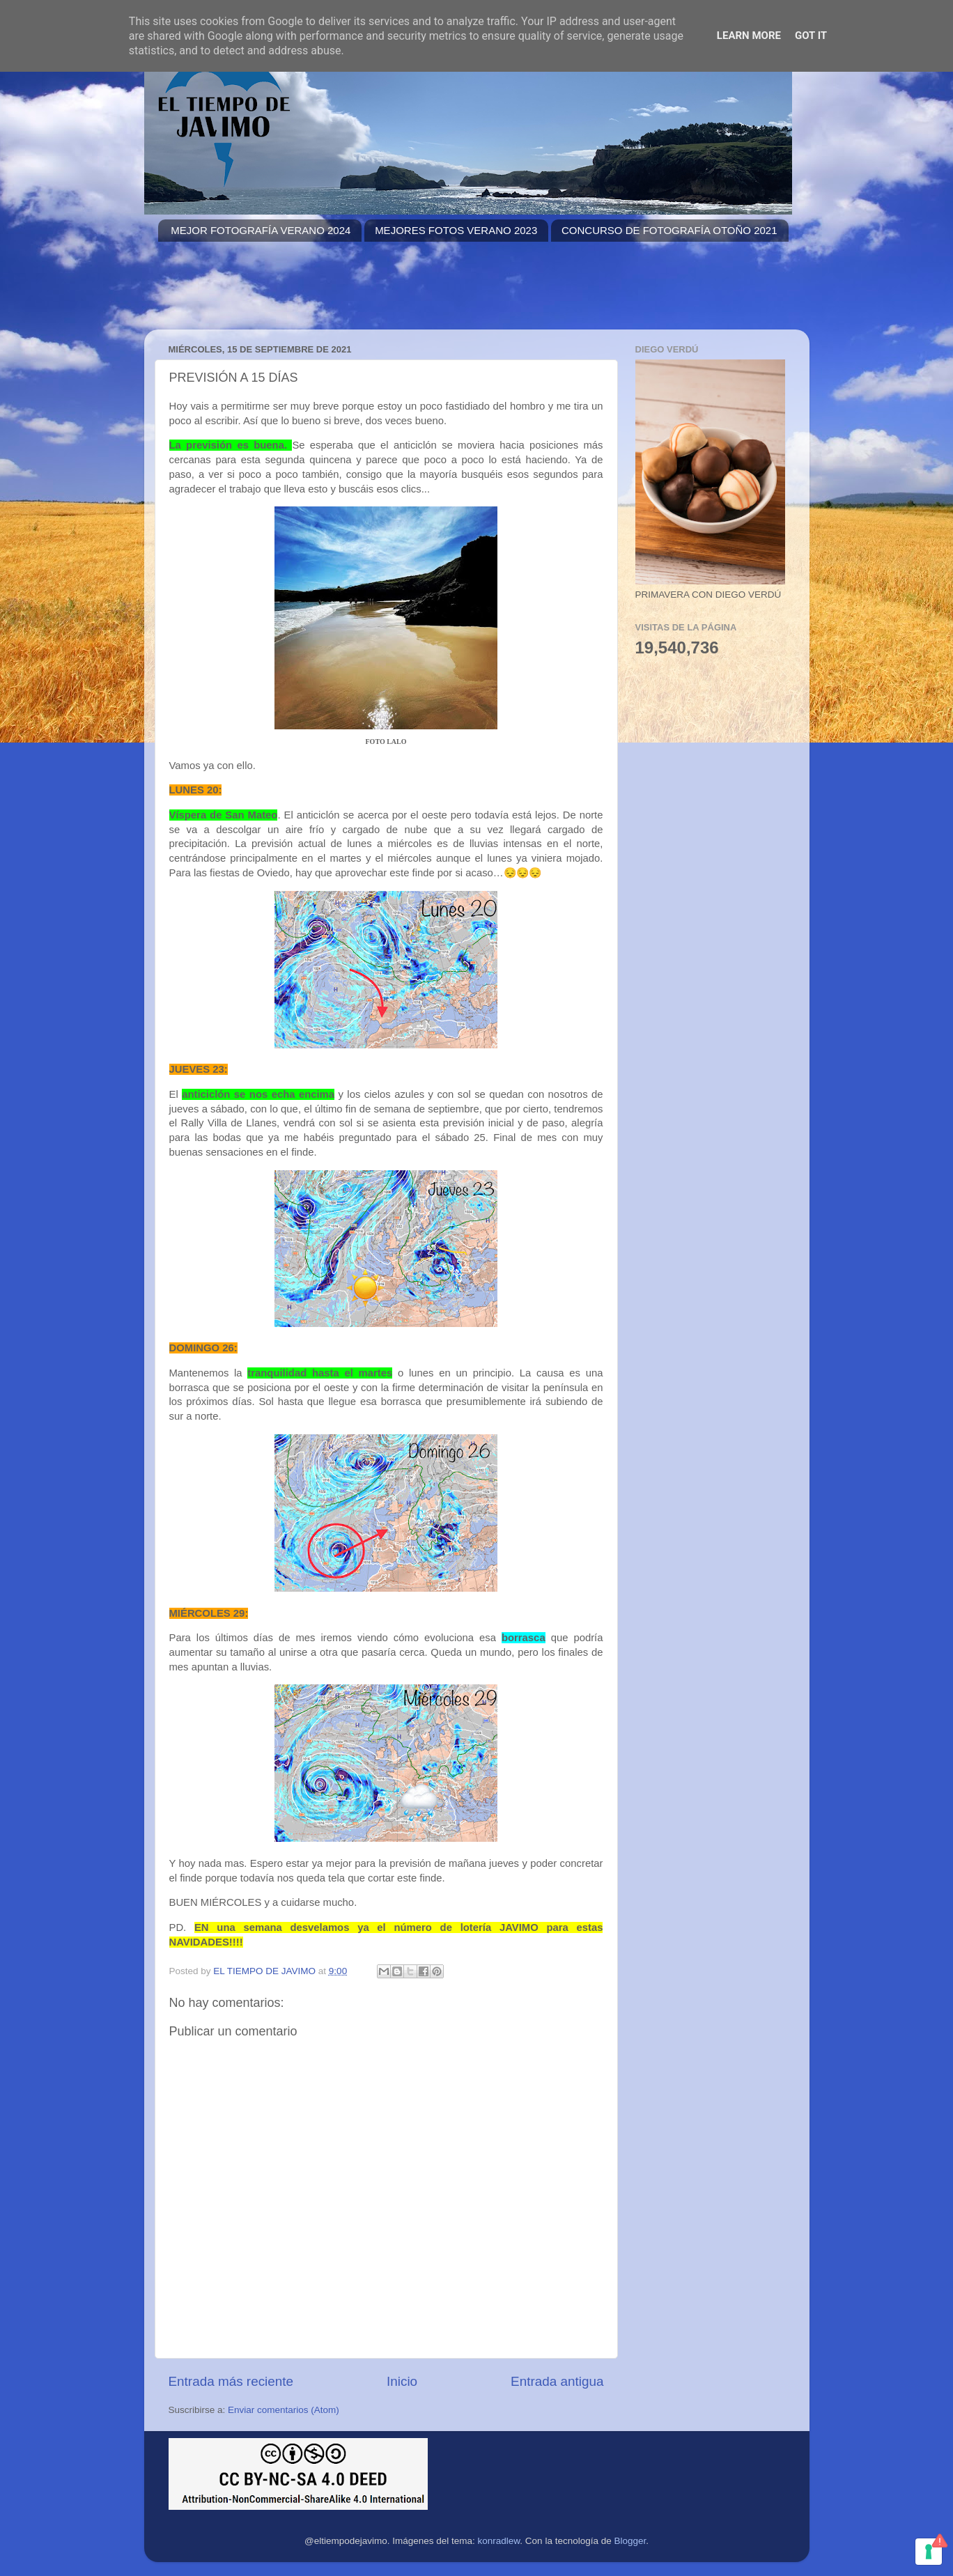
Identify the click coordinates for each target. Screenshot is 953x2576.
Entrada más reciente (231, 2381)
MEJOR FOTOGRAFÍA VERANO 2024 (260, 230)
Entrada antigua (557, 2381)
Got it (811, 35)
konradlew (499, 2541)
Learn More (749, 35)
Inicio (402, 2381)
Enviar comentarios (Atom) (283, 2410)
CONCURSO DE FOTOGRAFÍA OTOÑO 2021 (669, 230)
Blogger (630, 2541)
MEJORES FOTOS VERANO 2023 (456, 230)
